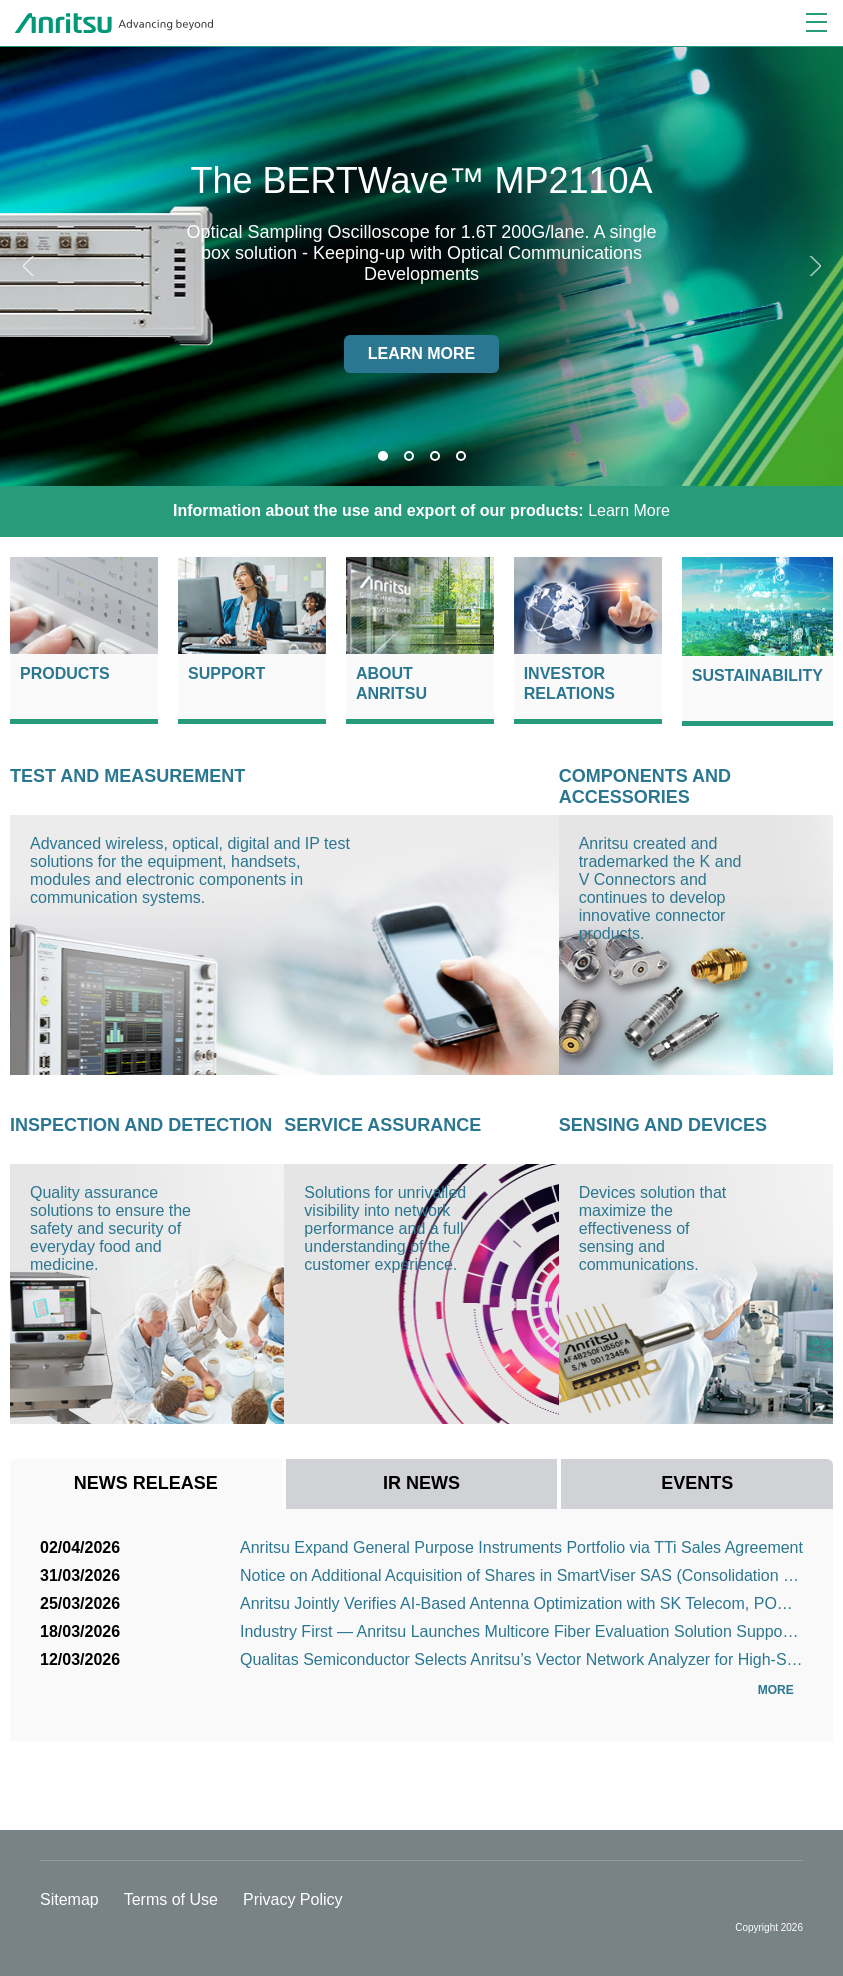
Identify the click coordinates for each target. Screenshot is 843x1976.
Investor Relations (569, 683)
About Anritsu (391, 683)
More (780, 1690)
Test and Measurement (127, 776)
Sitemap (69, 1899)
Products (65, 673)
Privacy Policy (293, 1899)
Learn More (421, 510)
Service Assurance (382, 1125)
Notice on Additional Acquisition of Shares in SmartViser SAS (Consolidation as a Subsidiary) (521, 1575)
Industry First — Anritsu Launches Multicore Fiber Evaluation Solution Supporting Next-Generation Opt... (521, 1631)
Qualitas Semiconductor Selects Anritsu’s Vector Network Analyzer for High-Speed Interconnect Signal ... (521, 1659)
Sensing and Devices (663, 1125)
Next (813, 266)
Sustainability (757, 675)
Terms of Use (171, 1899)
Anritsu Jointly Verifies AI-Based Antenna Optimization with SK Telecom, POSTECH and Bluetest (521, 1603)
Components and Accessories (645, 786)
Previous (30, 266)
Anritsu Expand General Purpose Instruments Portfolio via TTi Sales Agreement (521, 1547)
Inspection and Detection (141, 1125)
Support (226, 673)
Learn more (422, 353)
